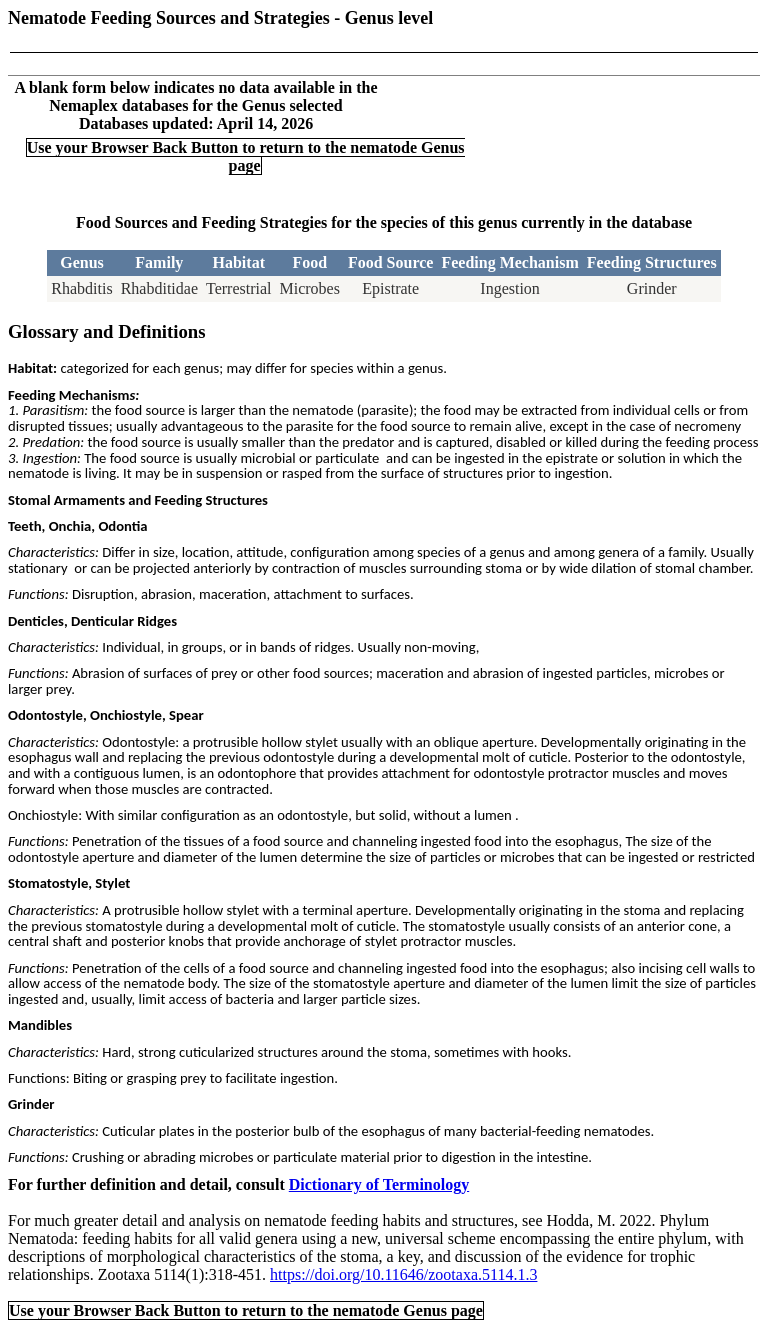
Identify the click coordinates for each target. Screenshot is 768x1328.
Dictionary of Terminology (379, 1184)
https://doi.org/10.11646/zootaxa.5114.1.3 (403, 1274)
